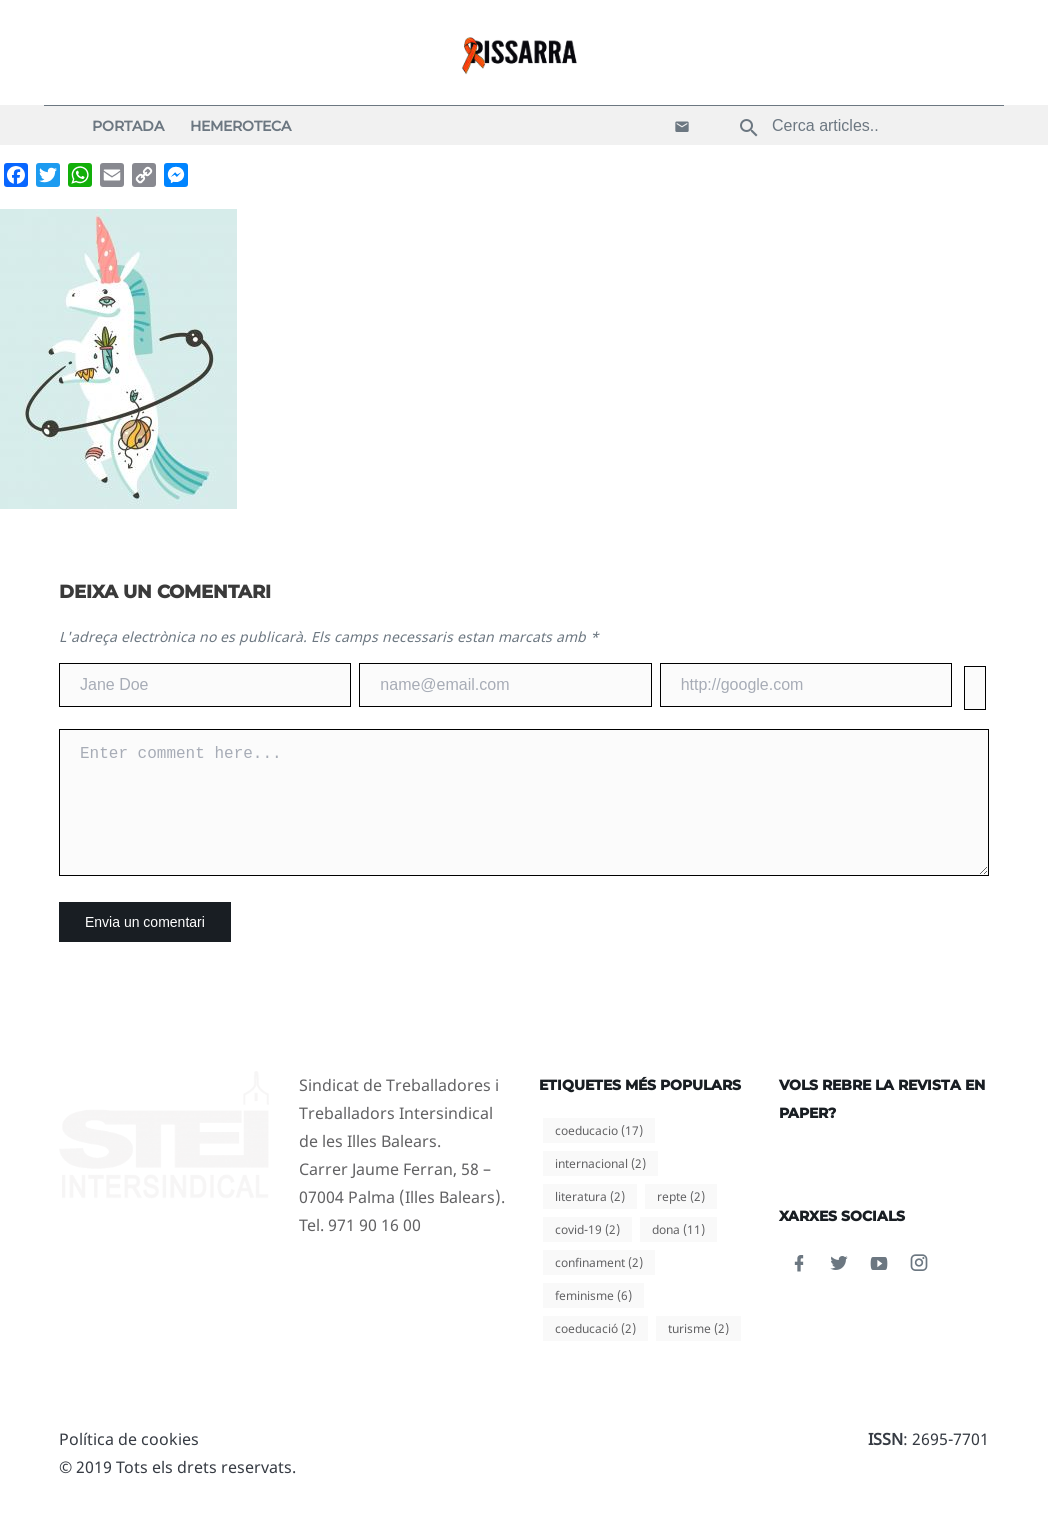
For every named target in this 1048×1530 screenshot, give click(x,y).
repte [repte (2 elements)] (681, 1220)
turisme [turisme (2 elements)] (698, 1352)
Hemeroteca (240, 126)
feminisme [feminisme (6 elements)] (593, 1319)
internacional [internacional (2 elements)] (600, 1187)
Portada (128, 126)
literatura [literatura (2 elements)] (590, 1220)
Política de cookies (129, 1463)
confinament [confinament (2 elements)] (599, 1286)
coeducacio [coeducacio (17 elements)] (599, 1154)
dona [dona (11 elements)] (678, 1253)
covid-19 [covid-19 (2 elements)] (587, 1253)
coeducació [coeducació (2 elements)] (595, 1352)
